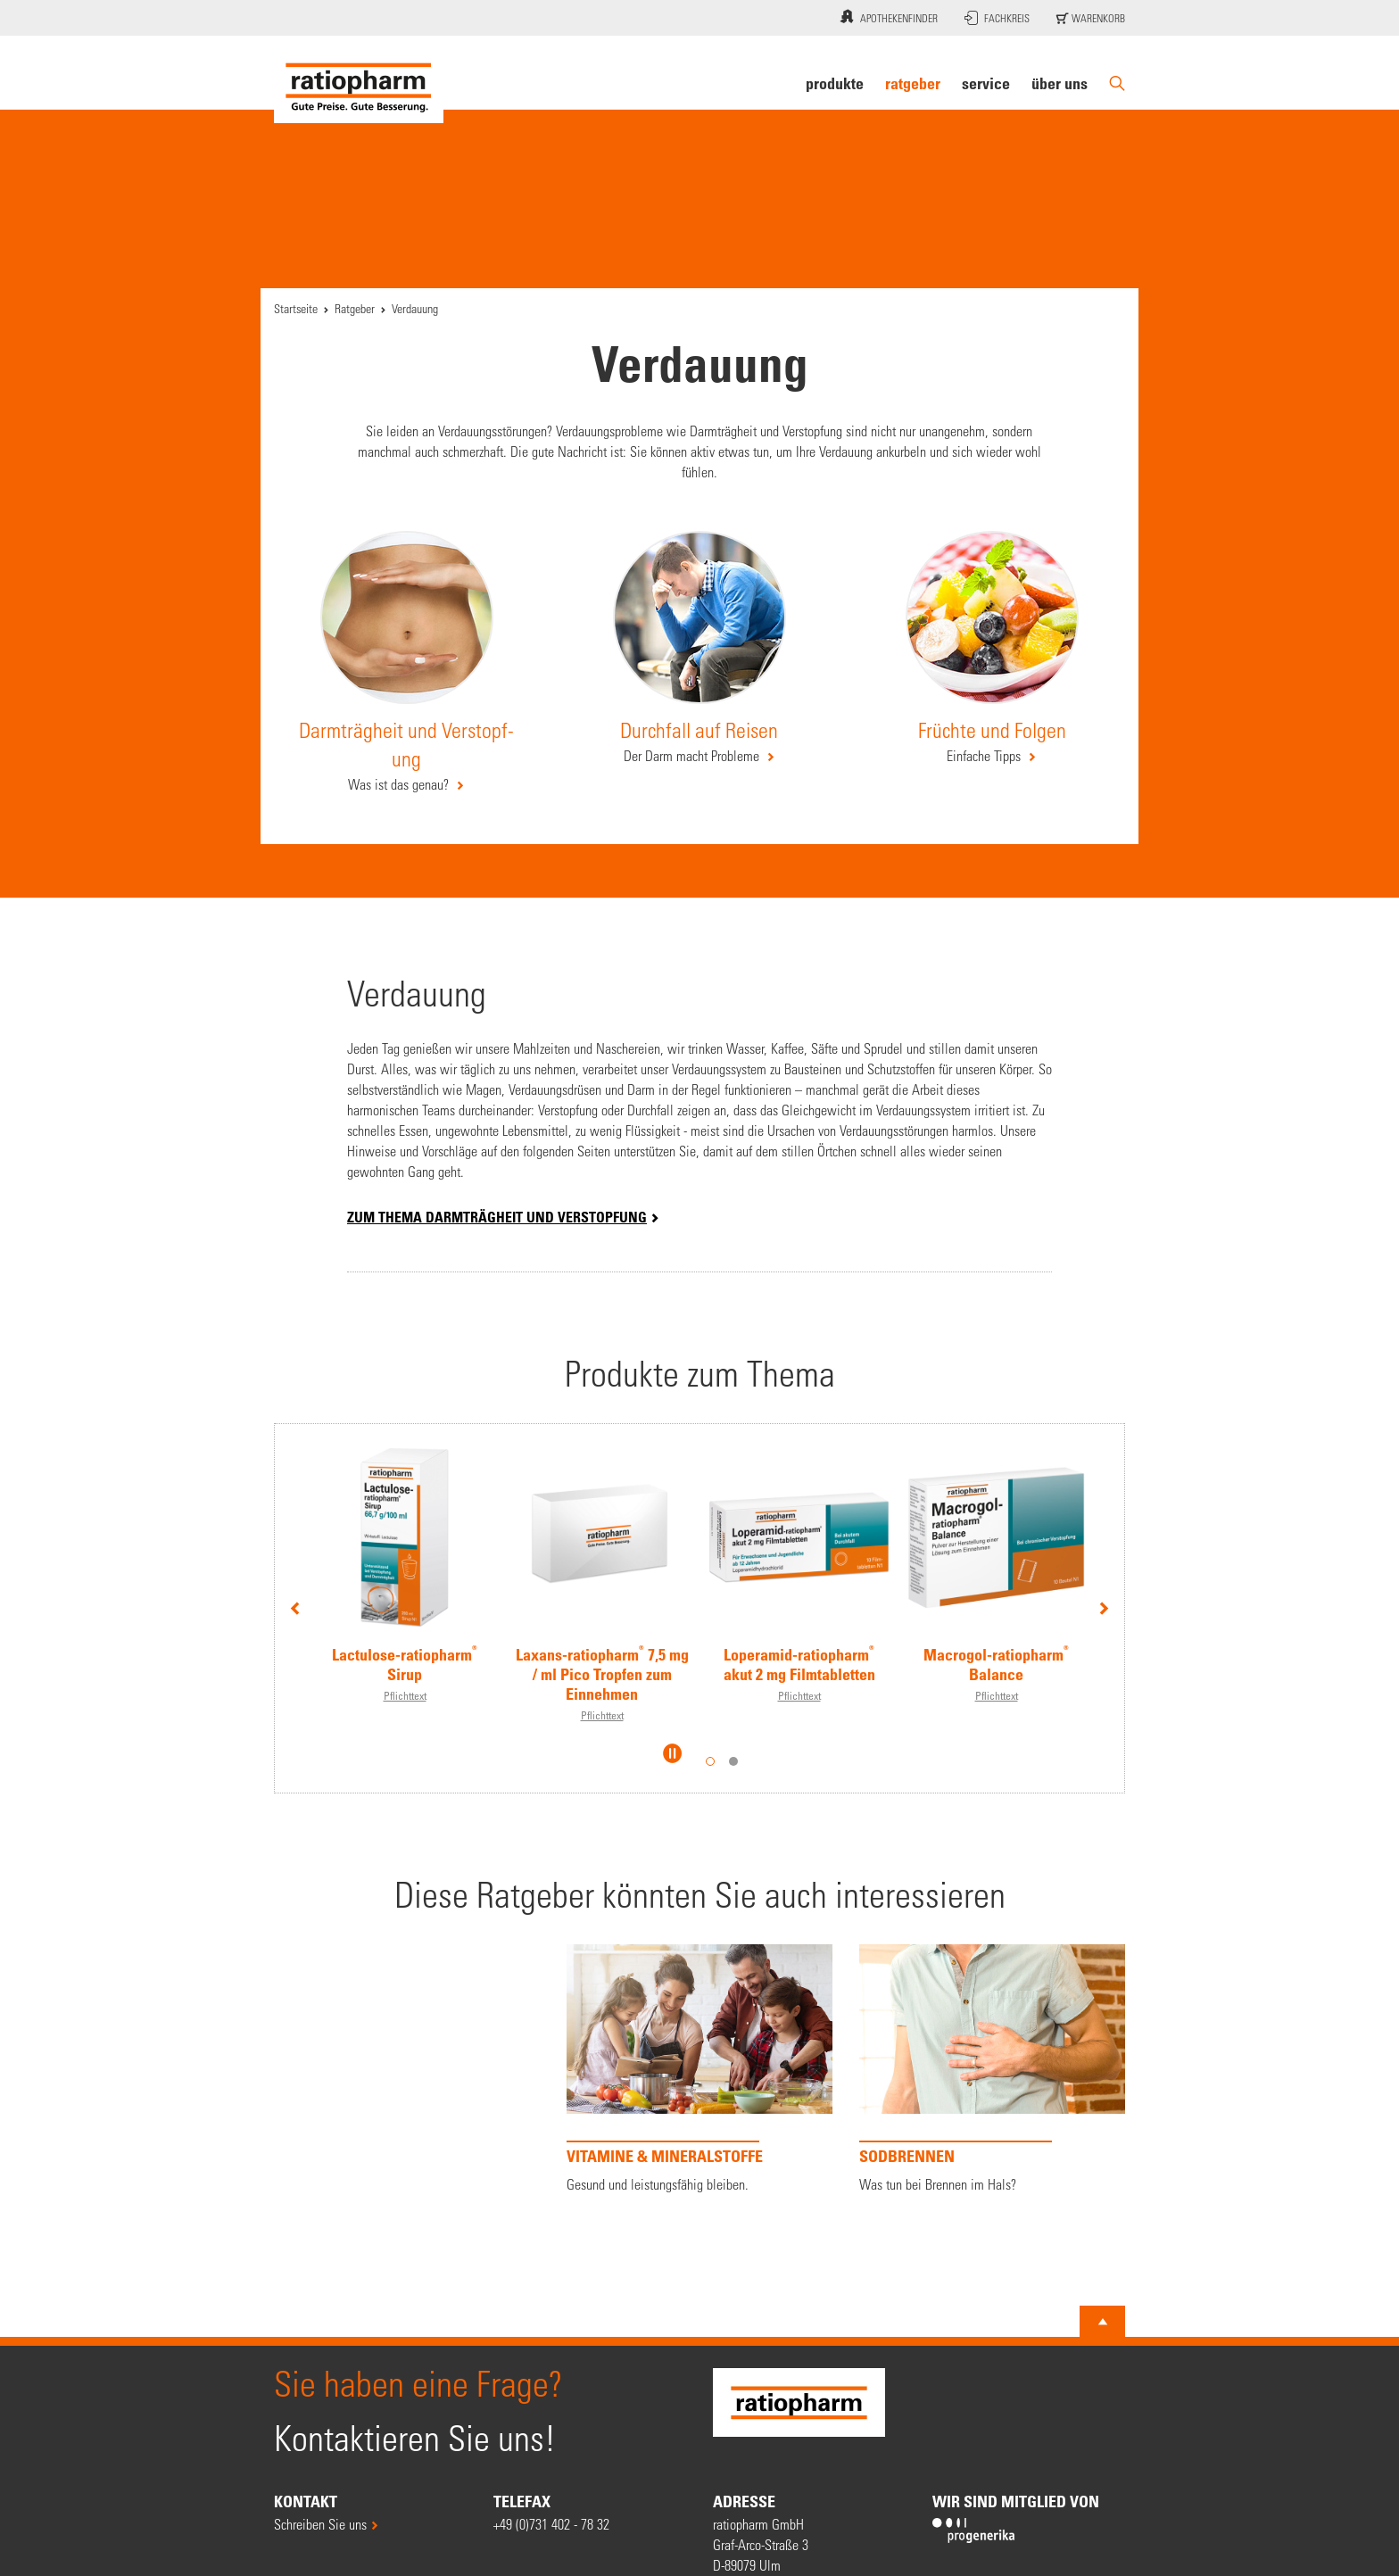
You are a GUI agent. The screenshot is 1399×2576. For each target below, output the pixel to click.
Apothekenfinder (887, 16)
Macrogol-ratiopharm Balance (996, 1664)
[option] (404, 1564)
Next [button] (1104, 1607)
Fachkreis (997, 18)
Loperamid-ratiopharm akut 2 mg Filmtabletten (799, 1664)
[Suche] (1117, 83)
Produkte (835, 83)
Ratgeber (912, 83)
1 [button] (710, 1761)
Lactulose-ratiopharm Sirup (404, 1664)
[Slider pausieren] (672, 1753)
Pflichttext (405, 1695)
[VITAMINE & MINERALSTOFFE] (699, 2069)
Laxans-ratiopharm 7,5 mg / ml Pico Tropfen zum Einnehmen (602, 1673)
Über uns (1059, 83)
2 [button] (733, 1761)
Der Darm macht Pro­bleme (693, 755)
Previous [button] (295, 1607)
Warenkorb (1090, 18)
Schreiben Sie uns (320, 2523)
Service (986, 83)
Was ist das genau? (400, 783)
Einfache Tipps (985, 755)
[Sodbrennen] (992, 2069)
